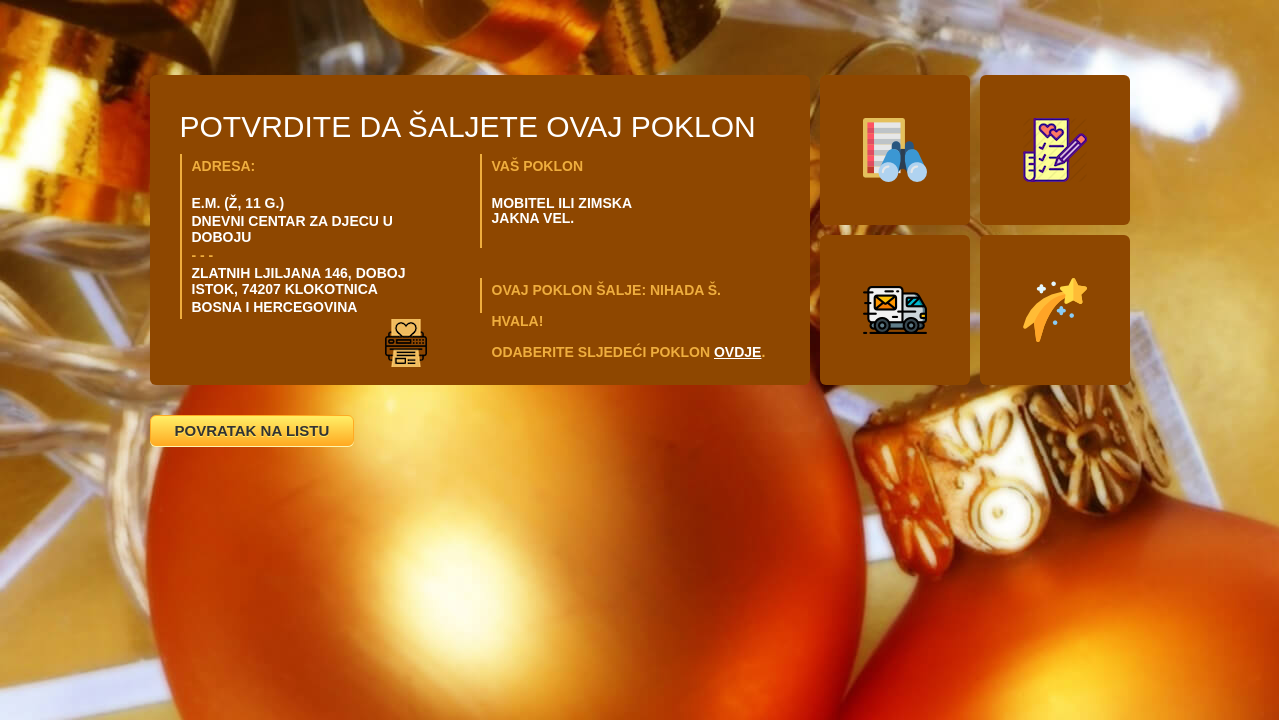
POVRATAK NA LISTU (252, 430)
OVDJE (737, 352)
